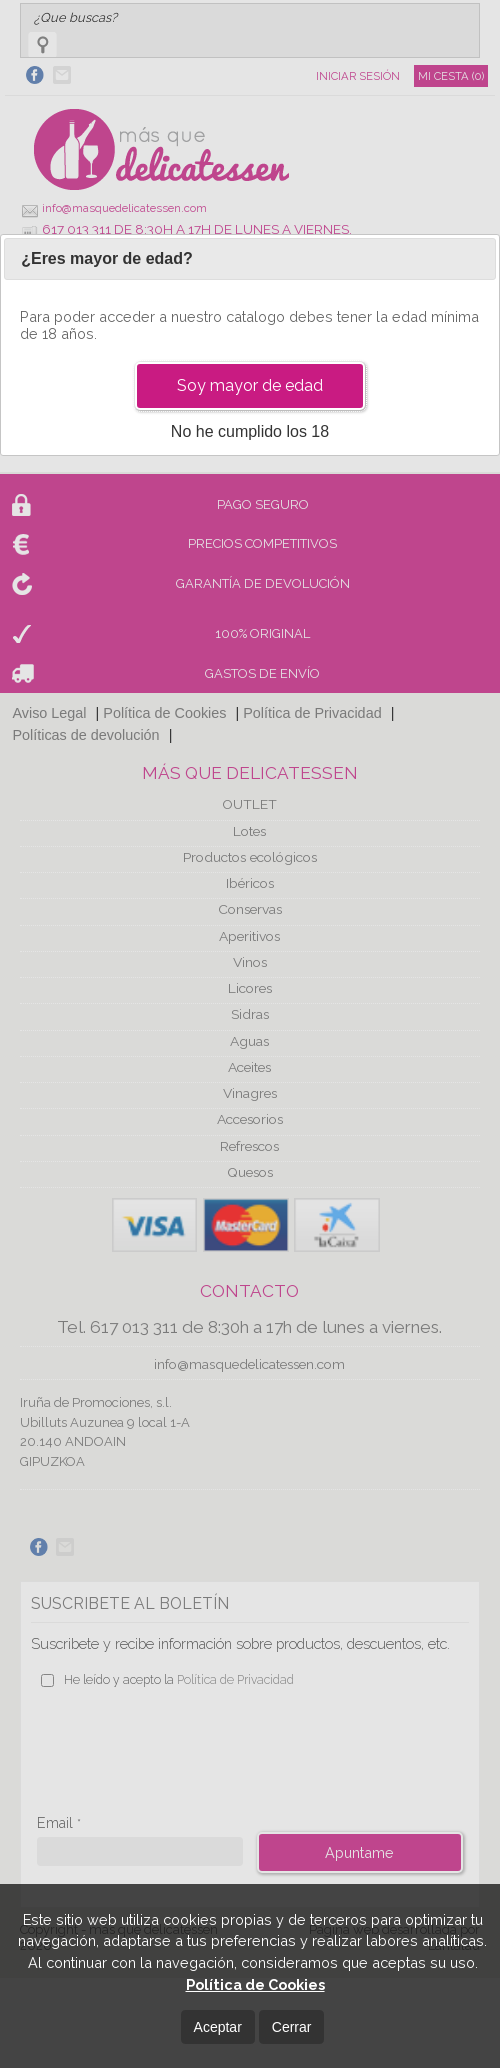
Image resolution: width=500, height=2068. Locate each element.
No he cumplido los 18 (250, 431)
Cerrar (292, 2027)
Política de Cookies (255, 1984)
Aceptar (218, 2027)
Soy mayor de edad (250, 385)
